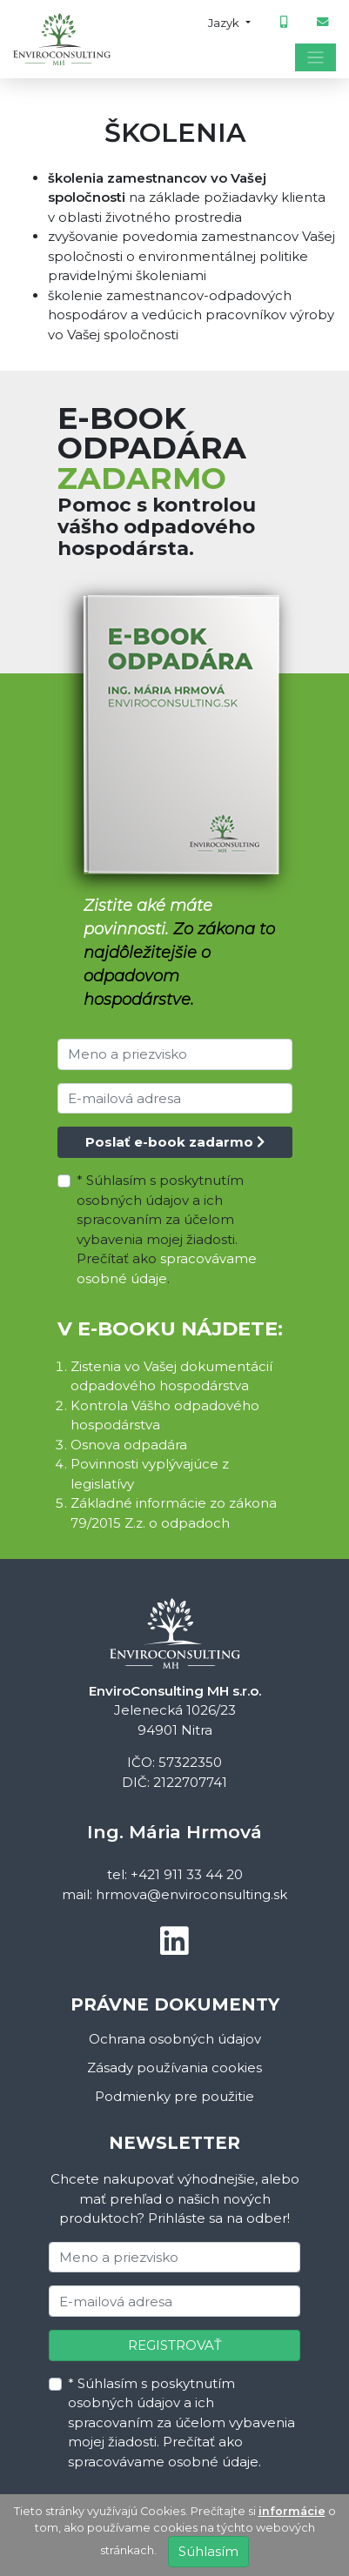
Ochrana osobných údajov (175, 2039)
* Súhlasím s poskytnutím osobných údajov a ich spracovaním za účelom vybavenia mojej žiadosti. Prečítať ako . (167, 1229)
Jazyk (225, 23)
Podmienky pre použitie (174, 2096)
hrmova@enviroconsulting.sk (191, 1894)
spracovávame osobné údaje (163, 2461)
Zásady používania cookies (174, 2067)
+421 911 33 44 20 (187, 1874)
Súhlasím (208, 2551)
